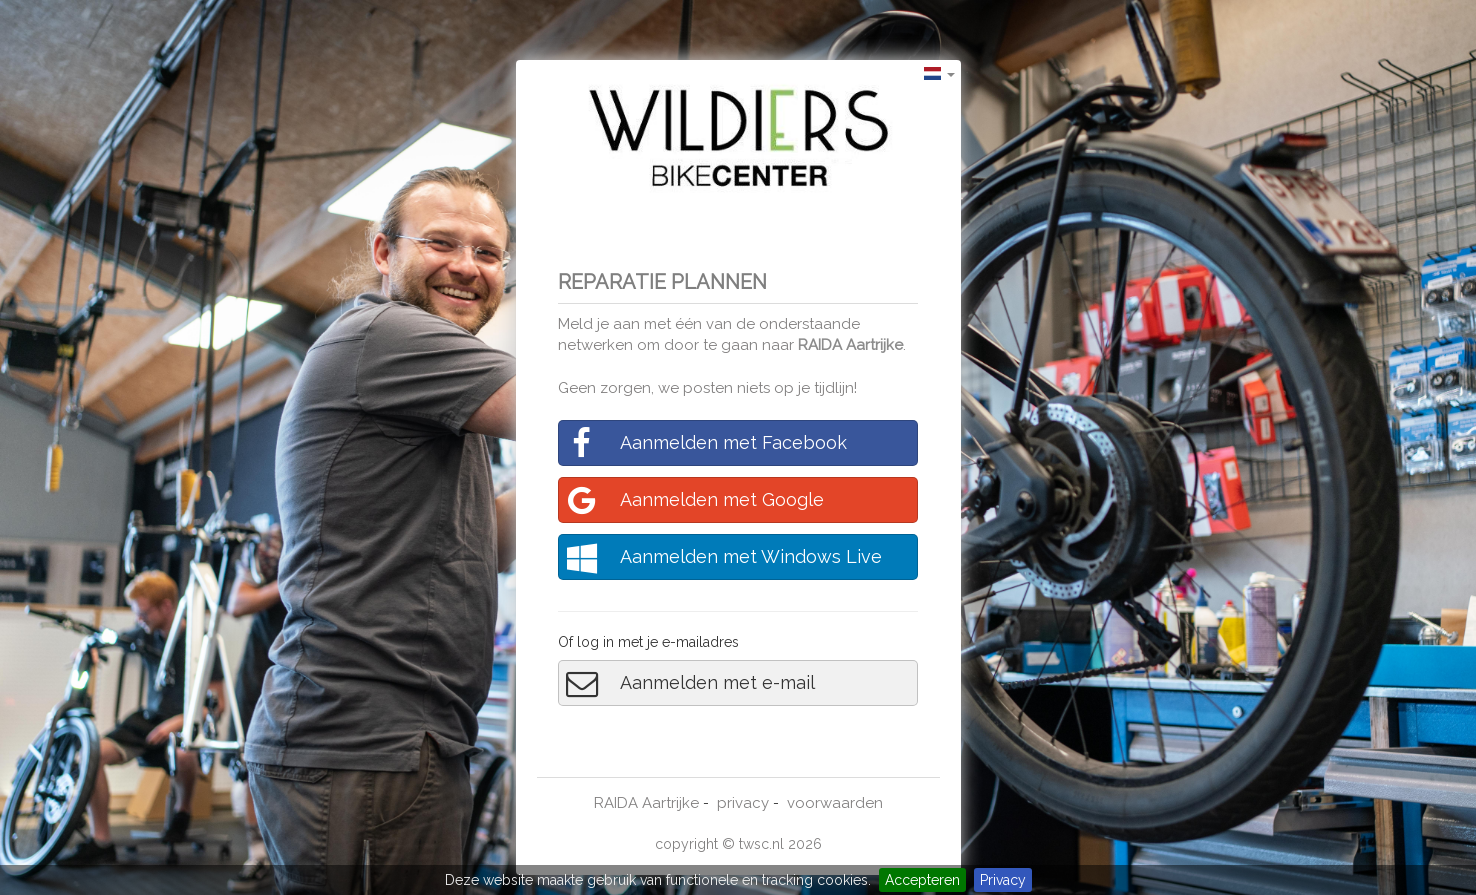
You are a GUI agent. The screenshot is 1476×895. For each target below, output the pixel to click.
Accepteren (922, 880)
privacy (743, 803)
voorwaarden (835, 803)
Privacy (1003, 880)
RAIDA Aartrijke (850, 345)
